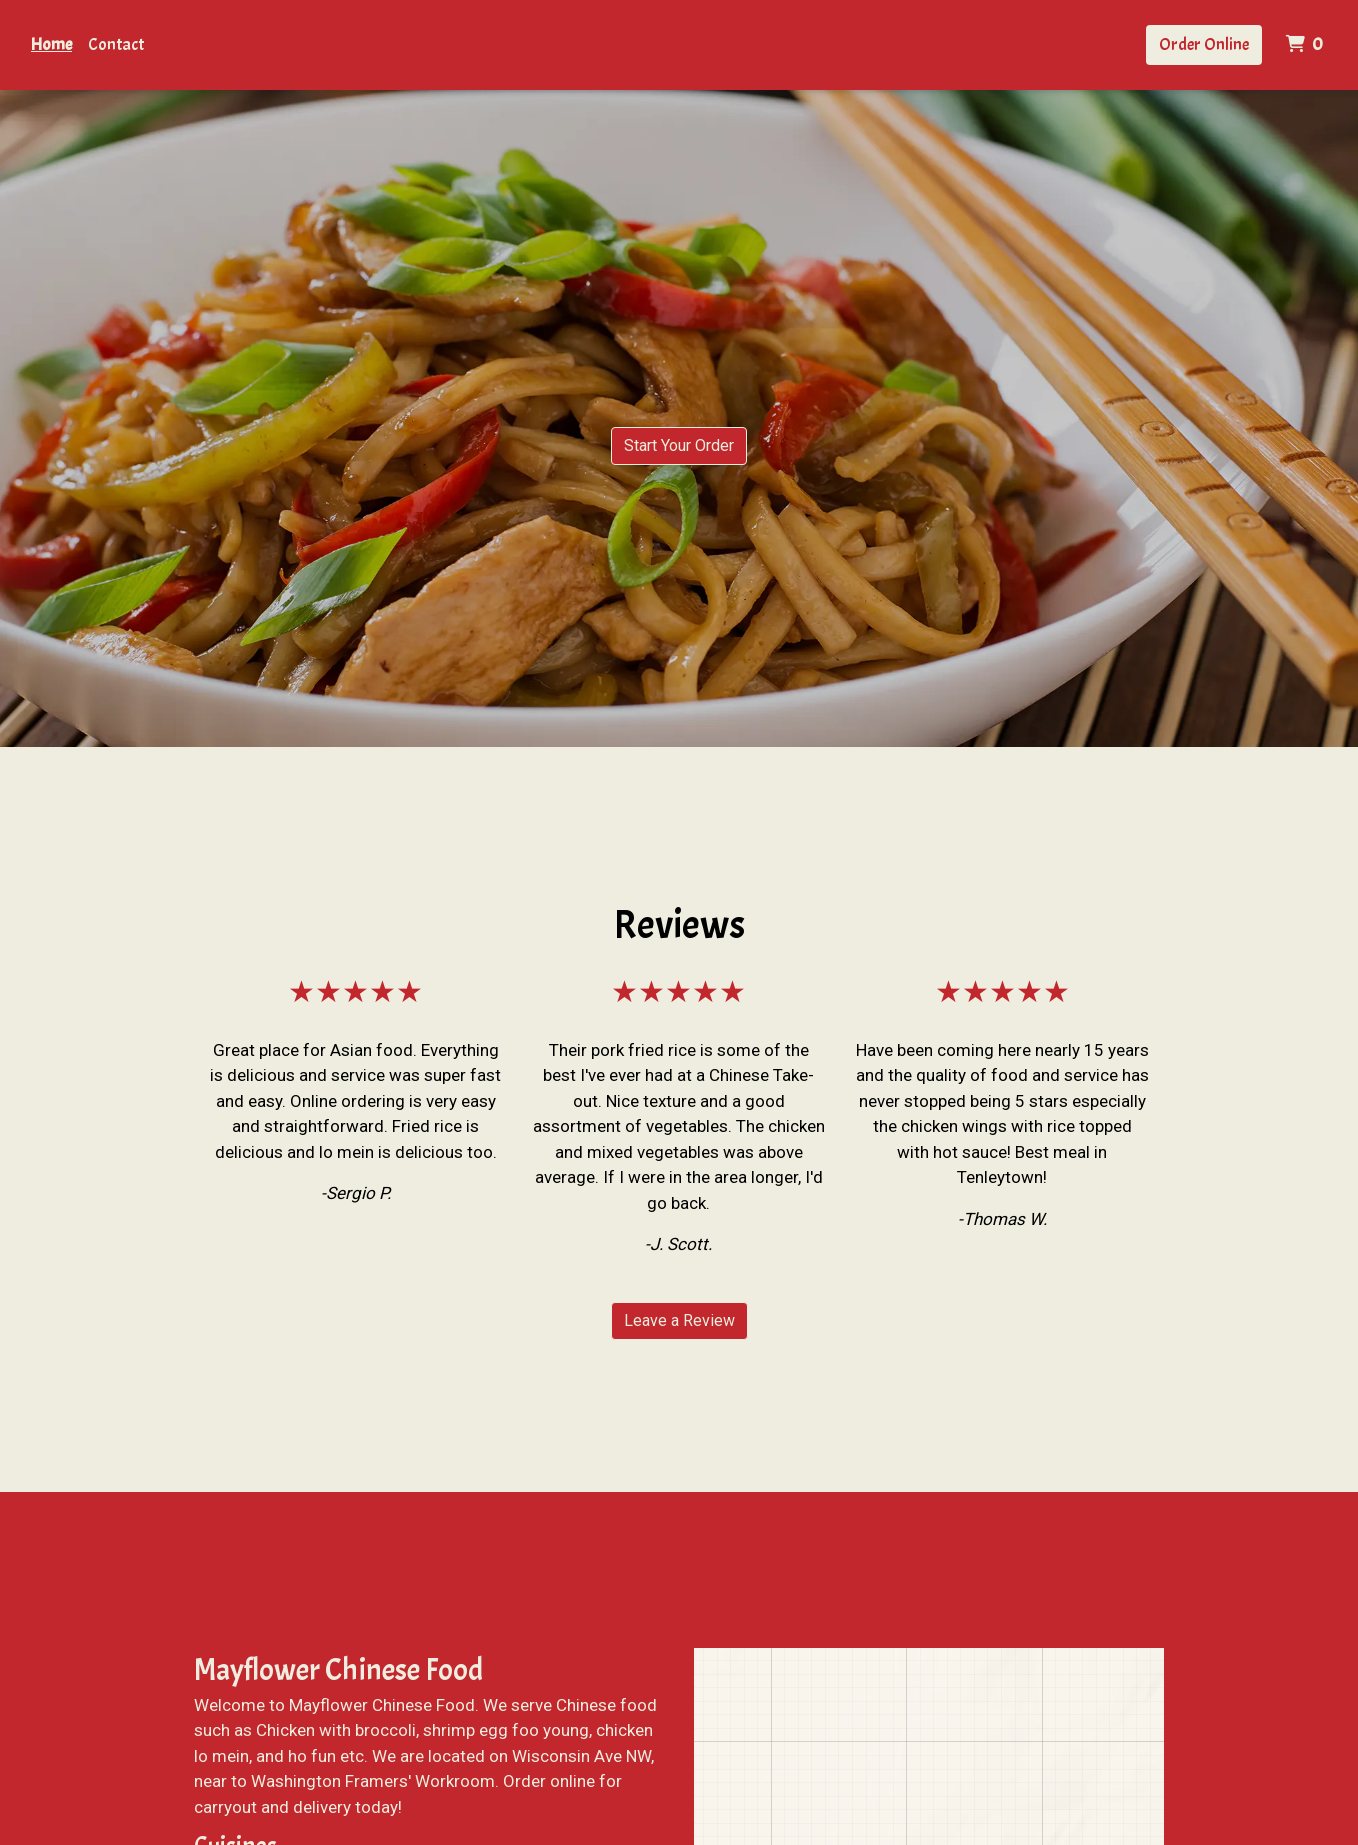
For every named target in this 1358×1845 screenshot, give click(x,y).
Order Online (1204, 44)
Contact (116, 44)
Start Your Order (679, 445)
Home (51, 44)
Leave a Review (679, 1320)
